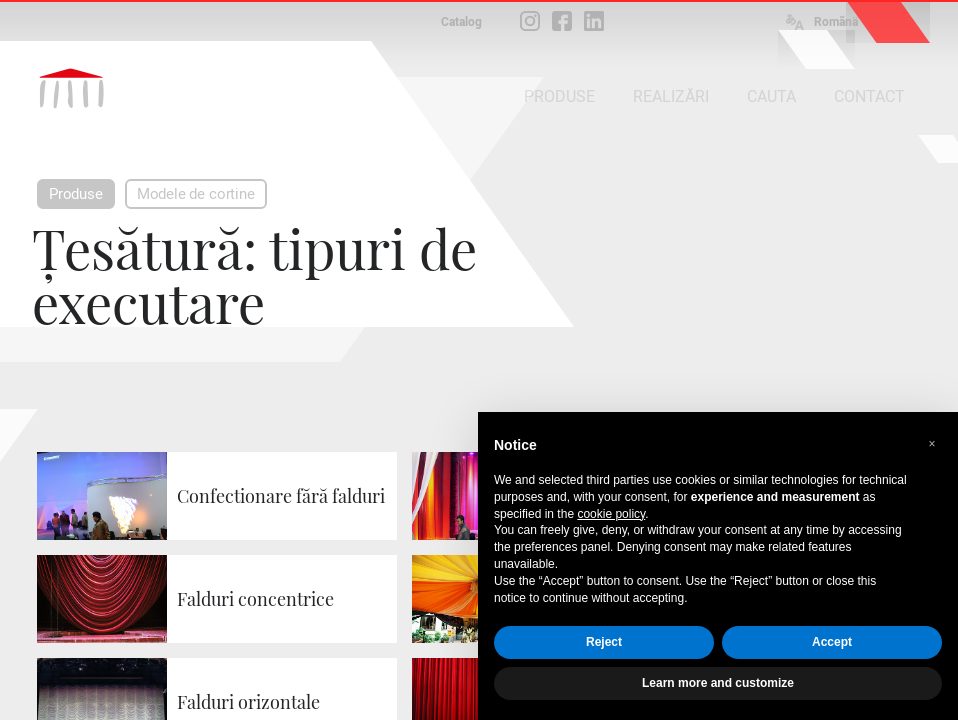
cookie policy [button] (611, 514)
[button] (932, 444)
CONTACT (869, 96)
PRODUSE (559, 96)
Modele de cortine (196, 194)
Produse (76, 194)
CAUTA (771, 96)
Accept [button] (832, 642)
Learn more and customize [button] (718, 683)
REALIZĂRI (671, 96)
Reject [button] (604, 642)
